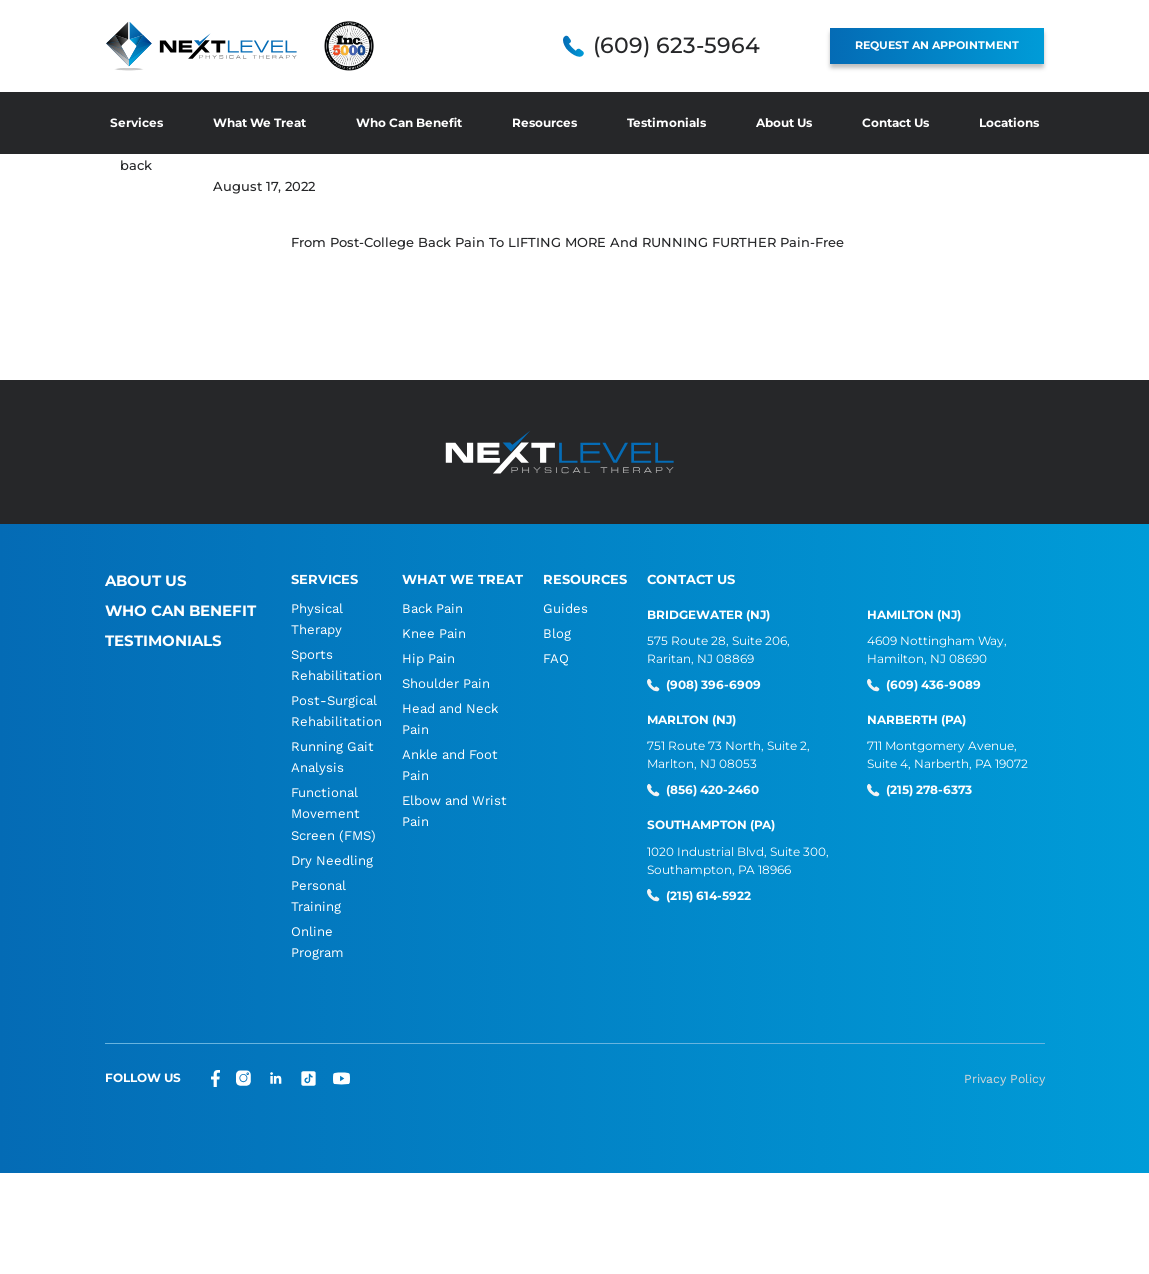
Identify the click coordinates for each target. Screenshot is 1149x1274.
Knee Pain (431, 633)
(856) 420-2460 (710, 790)
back (136, 165)
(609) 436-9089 (931, 685)
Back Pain (429, 607)
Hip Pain (425, 659)
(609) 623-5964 (693, 46)
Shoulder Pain (443, 685)
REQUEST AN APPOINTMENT (945, 45)
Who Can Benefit (409, 122)
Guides (562, 607)
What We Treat (259, 122)
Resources (544, 122)
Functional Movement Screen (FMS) (333, 820)
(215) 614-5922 (706, 894)
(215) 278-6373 (927, 790)
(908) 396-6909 (711, 685)
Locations (1009, 122)
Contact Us (895, 122)
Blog (554, 633)
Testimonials (666, 122)
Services (136, 122)
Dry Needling (331, 867)
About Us (784, 122)
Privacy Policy (1005, 1090)
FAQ (554, 659)
